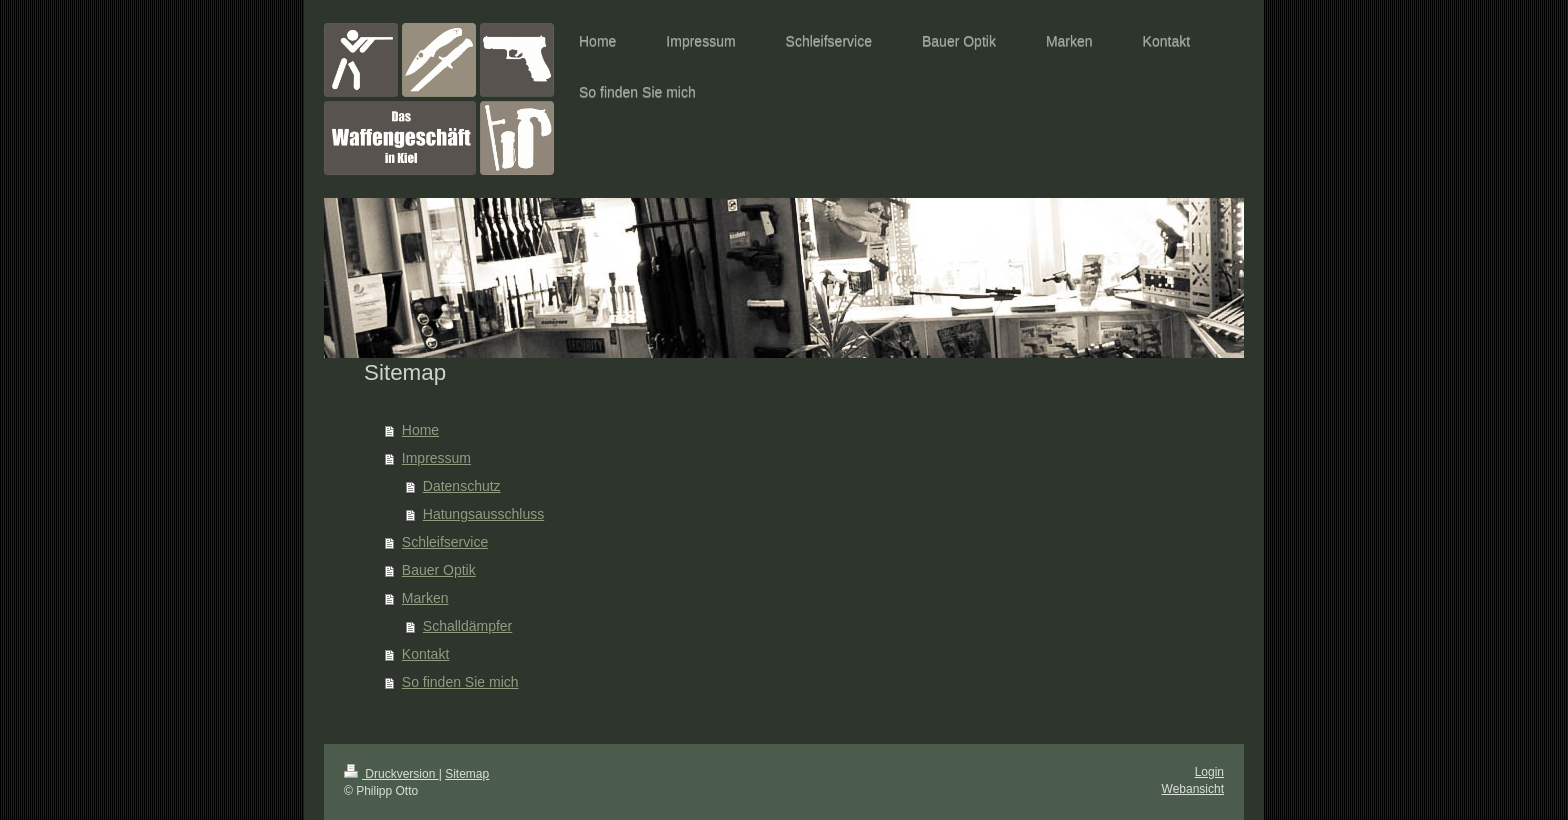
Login (1209, 772)
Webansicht (1193, 789)
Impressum (436, 458)
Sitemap (467, 774)
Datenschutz (462, 486)
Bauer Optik (439, 570)
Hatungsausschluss (483, 514)
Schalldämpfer (468, 626)
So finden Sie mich (460, 682)
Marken (425, 598)
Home (420, 430)
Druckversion (391, 774)
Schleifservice (445, 542)
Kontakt (425, 654)
